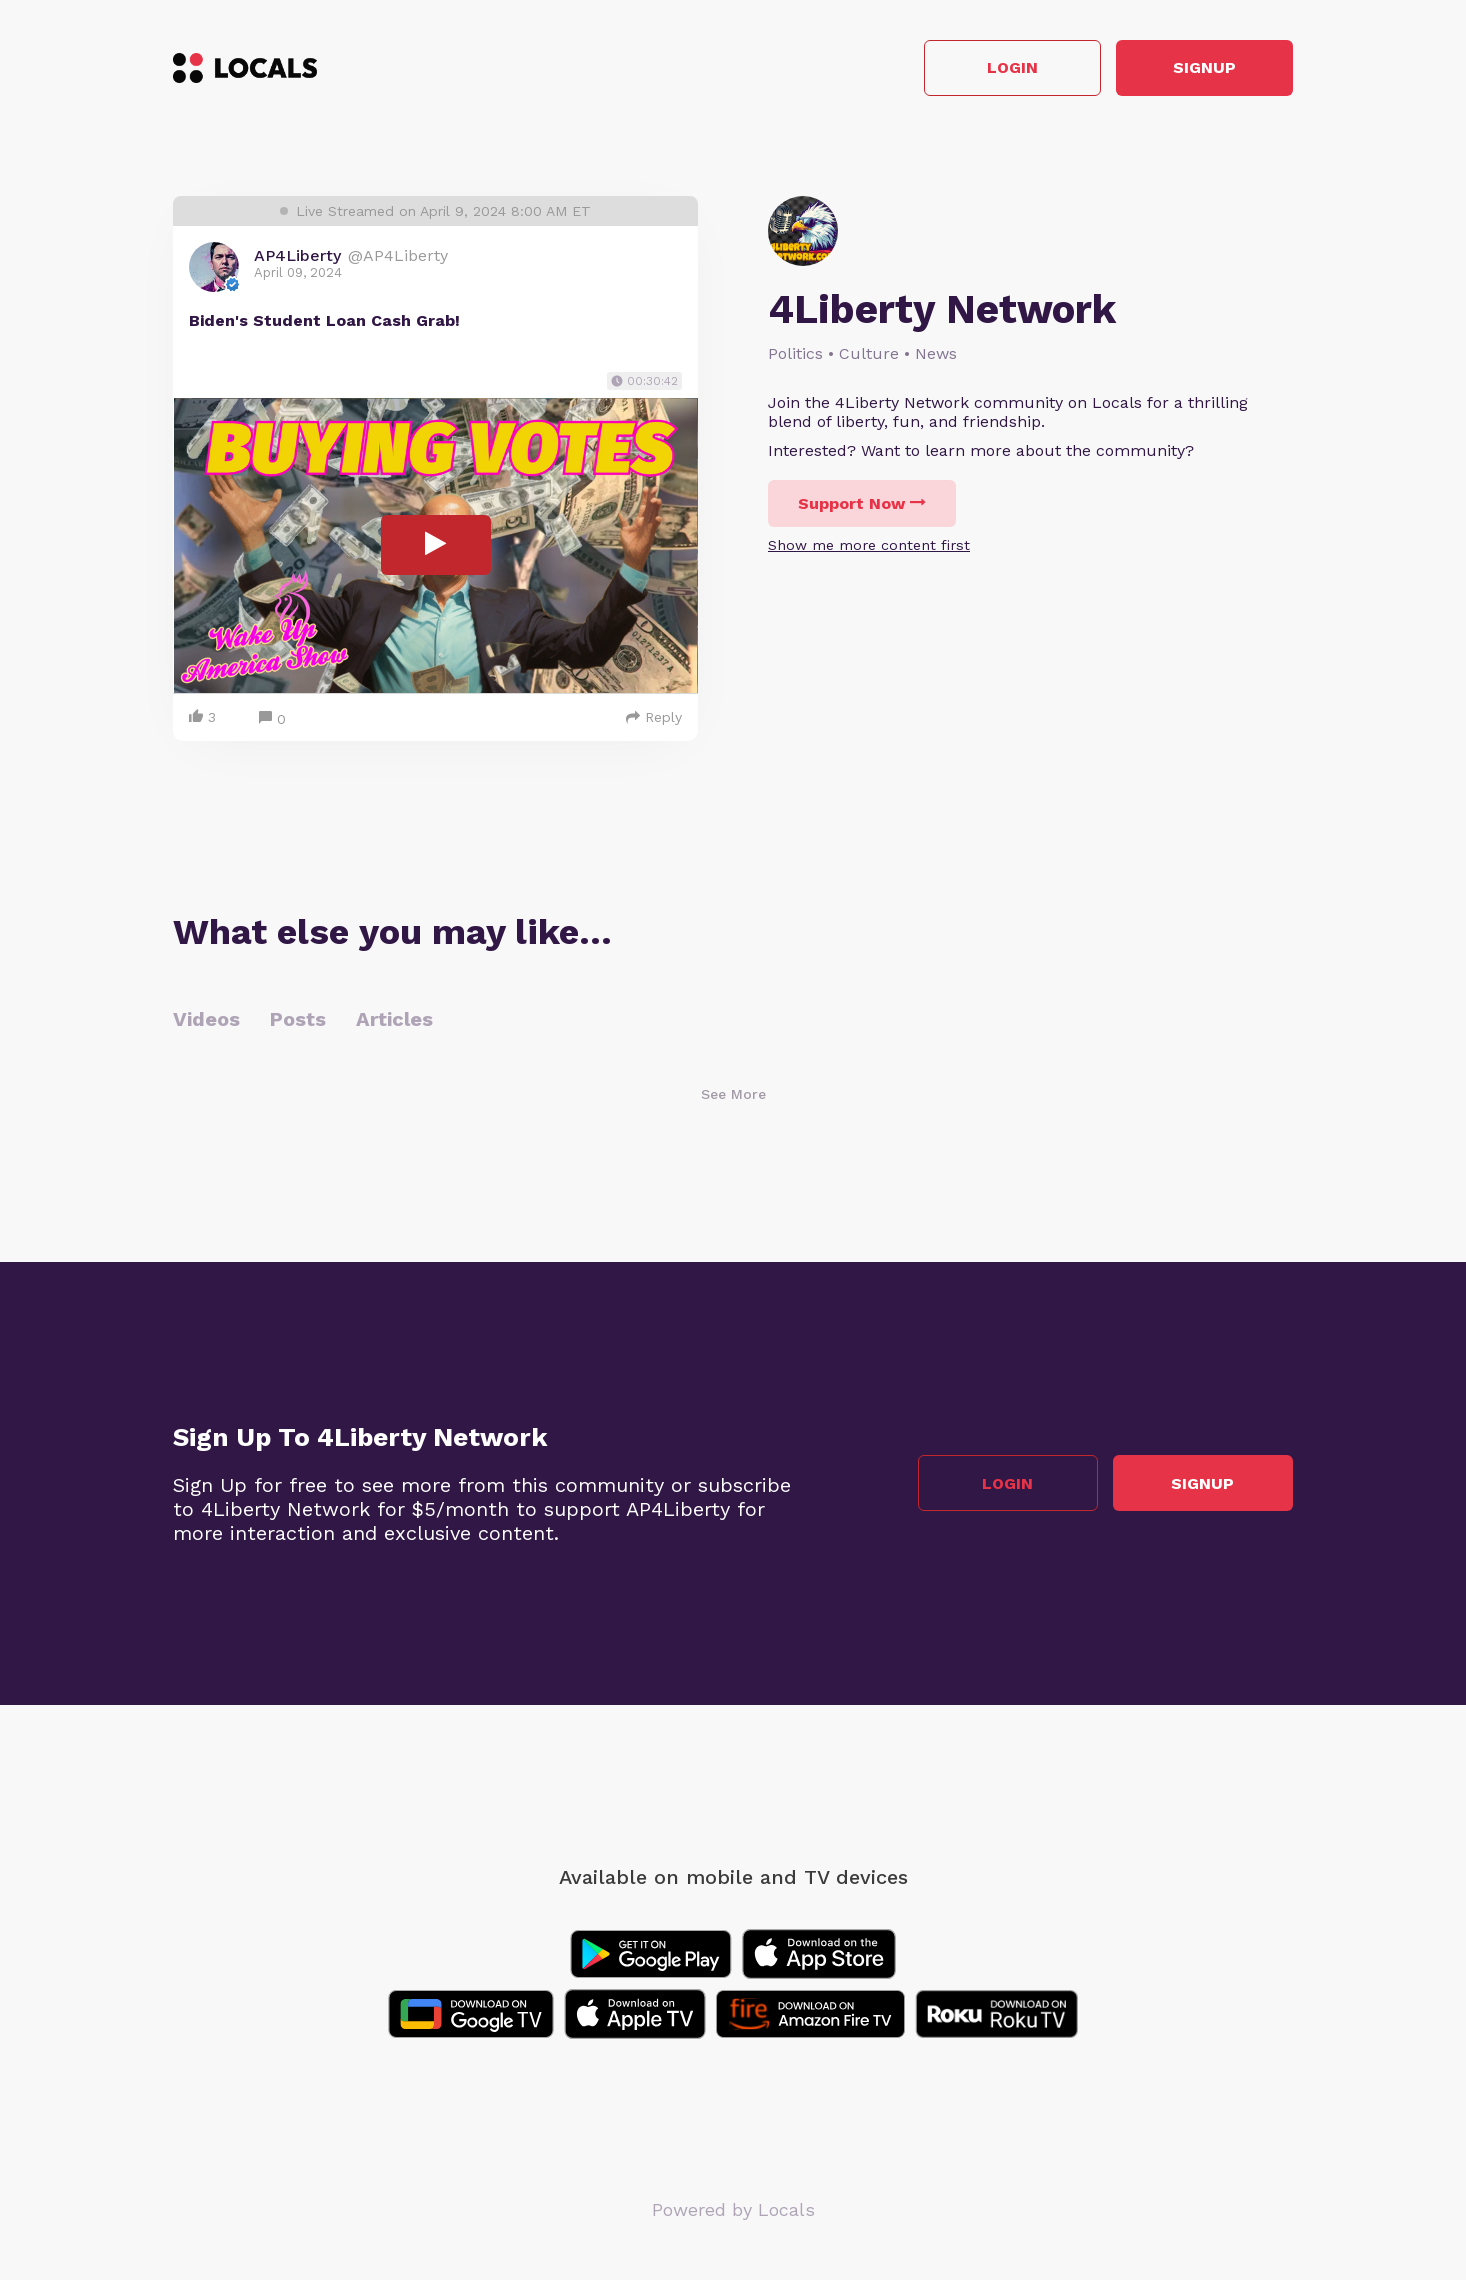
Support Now (862, 503)
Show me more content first (869, 545)
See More (733, 1094)
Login (1008, 68)
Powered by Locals (733, 2209)
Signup (1203, 68)
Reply (654, 717)
